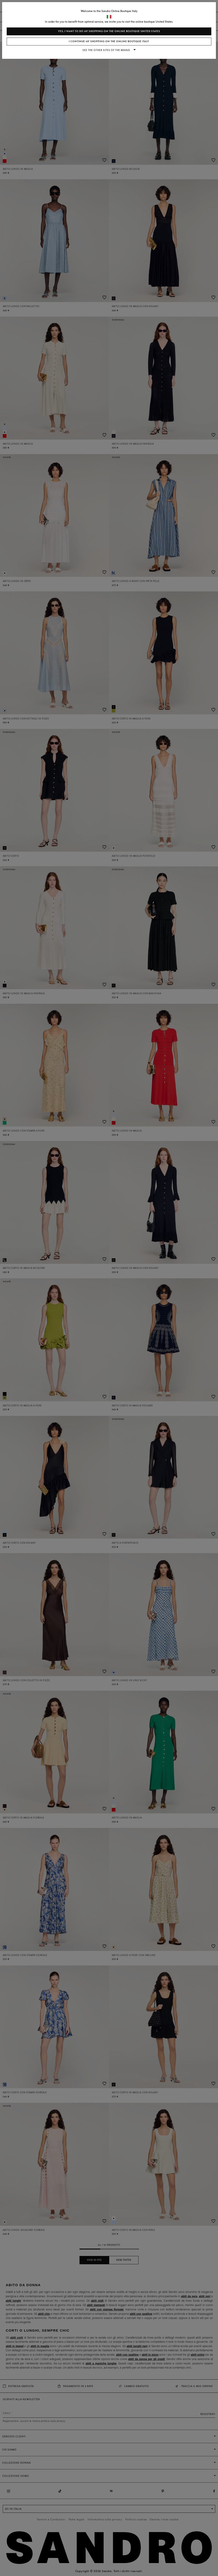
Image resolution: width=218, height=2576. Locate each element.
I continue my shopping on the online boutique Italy (109, 41)
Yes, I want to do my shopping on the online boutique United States (109, 31)
